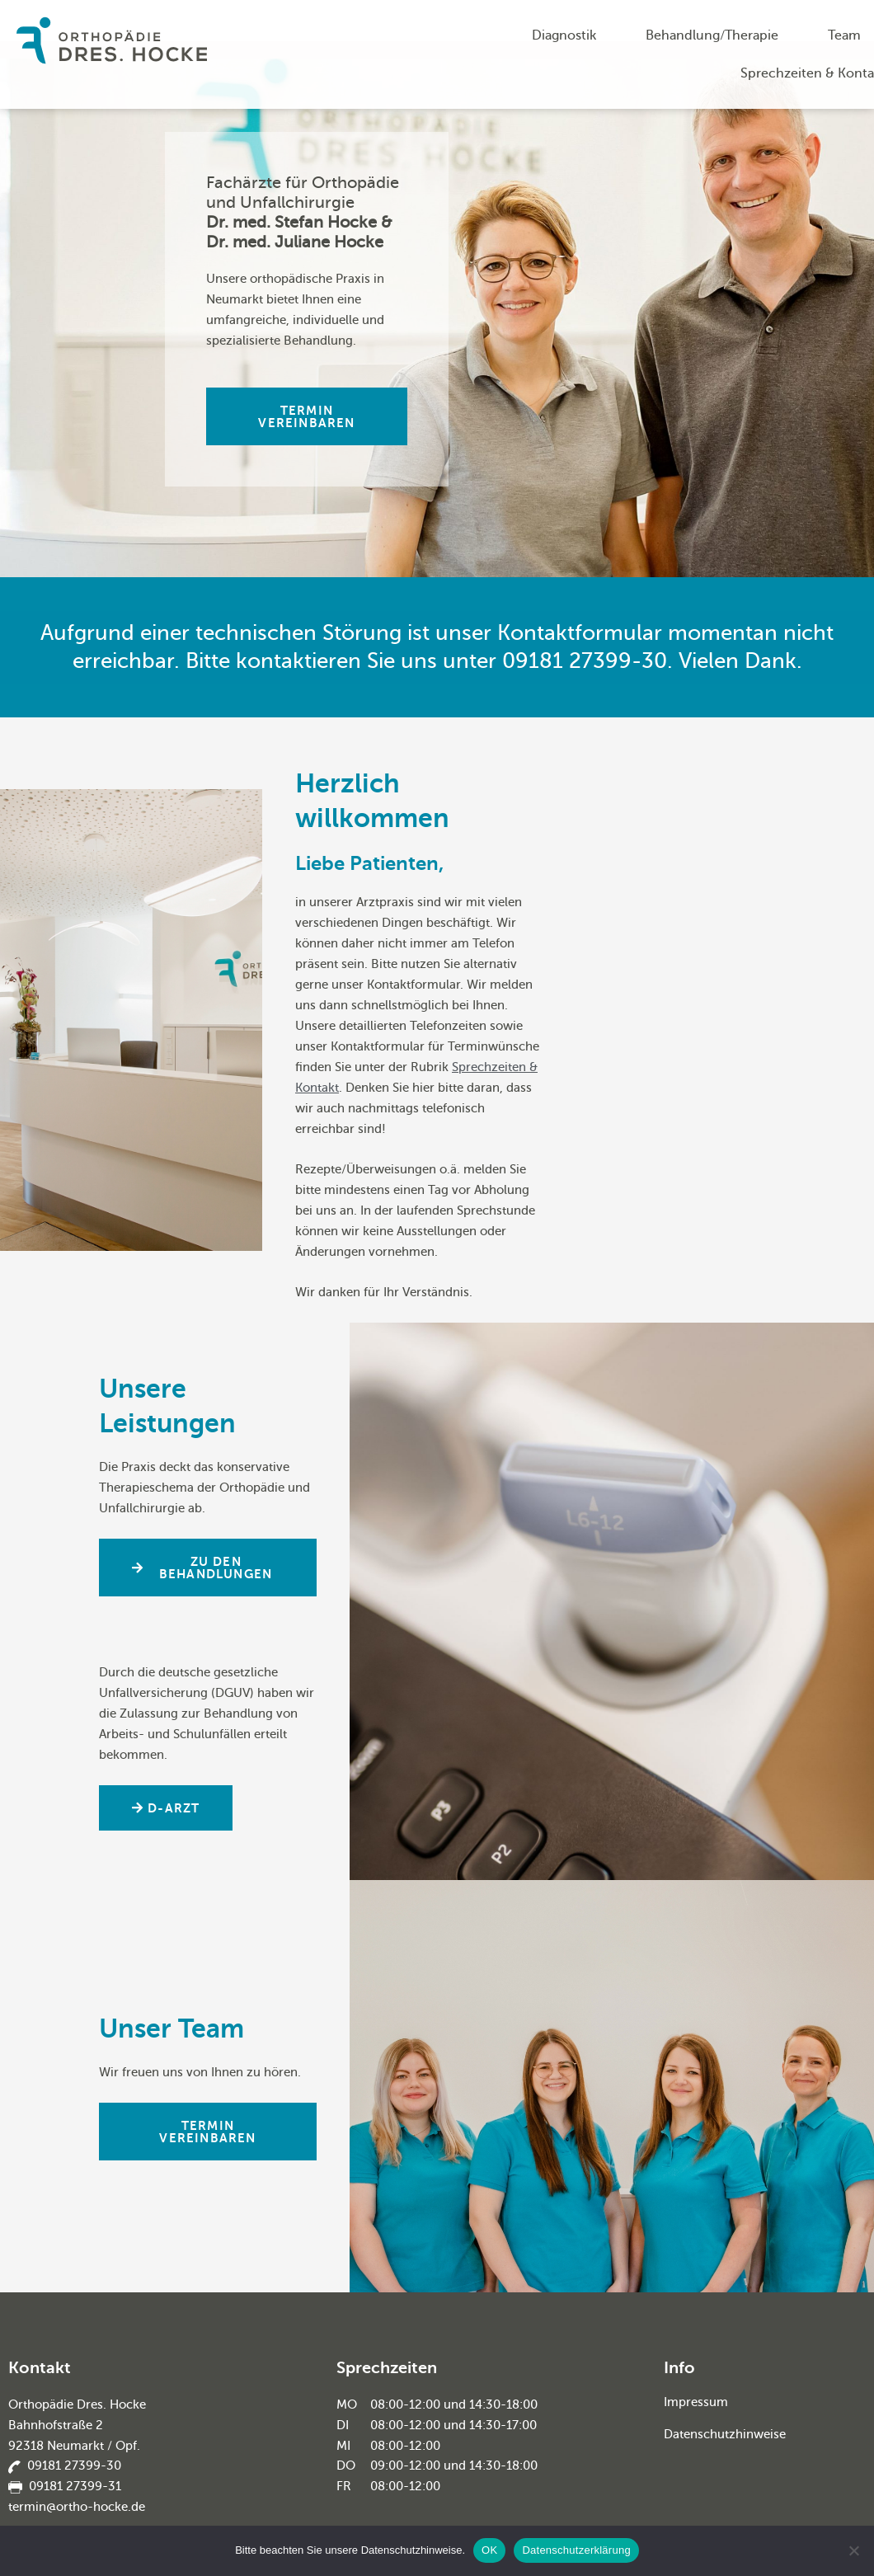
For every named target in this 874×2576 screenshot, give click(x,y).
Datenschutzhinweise (725, 2433)
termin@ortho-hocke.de (76, 2506)
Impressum (696, 2402)
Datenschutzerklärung (576, 2550)
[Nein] (853, 2550)
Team (844, 35)
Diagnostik (564, 35)
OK (489, 2550)
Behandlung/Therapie (712, 35)
